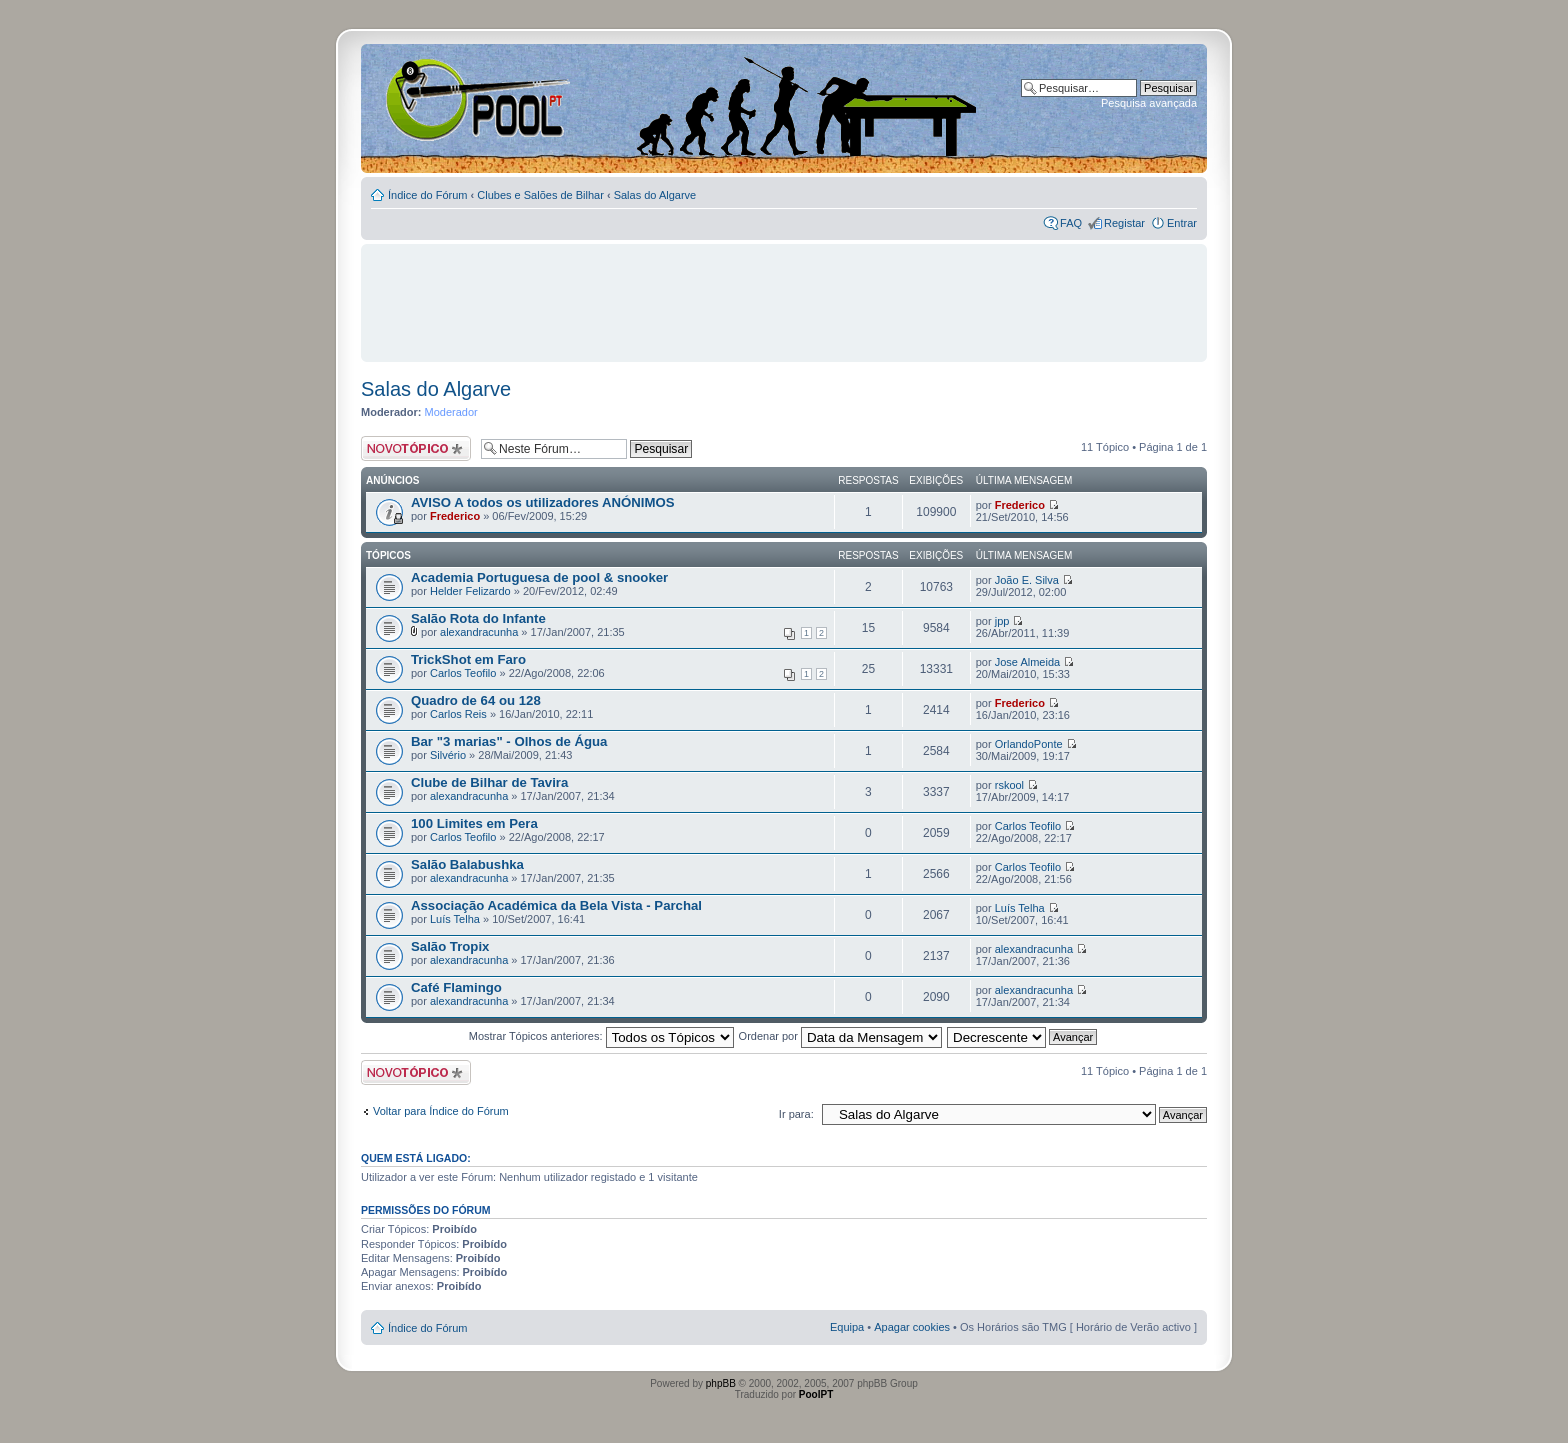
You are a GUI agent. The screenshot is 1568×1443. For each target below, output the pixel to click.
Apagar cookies (912, 1327)
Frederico (455, 516)
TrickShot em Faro (468, 659)
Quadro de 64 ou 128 (476, 700)
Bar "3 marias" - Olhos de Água (509, 741)
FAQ (1071, 223)
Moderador (451, 412)
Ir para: (796, 1114)
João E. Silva (1027, 580)
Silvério (448, 755)
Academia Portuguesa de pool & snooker (539, 577)
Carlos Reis (458, 714)
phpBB (721, 1383)
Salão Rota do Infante (478, 618)
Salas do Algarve (655, 195)
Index (425, 99)
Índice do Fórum (427, 195)
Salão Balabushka (467, 864)
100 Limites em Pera (474, 823)
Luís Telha (455, 919)
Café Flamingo (456, 987)
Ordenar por (840, 1036)
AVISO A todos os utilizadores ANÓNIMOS (543, 502)
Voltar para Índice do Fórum (441, 1111)
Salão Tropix (450, 946)
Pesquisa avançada (1149, 103)
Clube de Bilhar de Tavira (489, 782)
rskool (1009, 785)
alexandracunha (479, 632)
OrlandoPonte (1029, 744)
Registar (1124, 223)
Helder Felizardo (470, 591)
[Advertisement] (784, 294)
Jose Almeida (1027, 662)
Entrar (1182, 223)
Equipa (847, 1327)
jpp (1002, 621)
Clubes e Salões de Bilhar (540, 195)
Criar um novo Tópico (416, 448)
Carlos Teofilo (463, 673)
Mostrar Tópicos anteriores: (601, 1036)
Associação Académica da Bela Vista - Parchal (556, 905)
